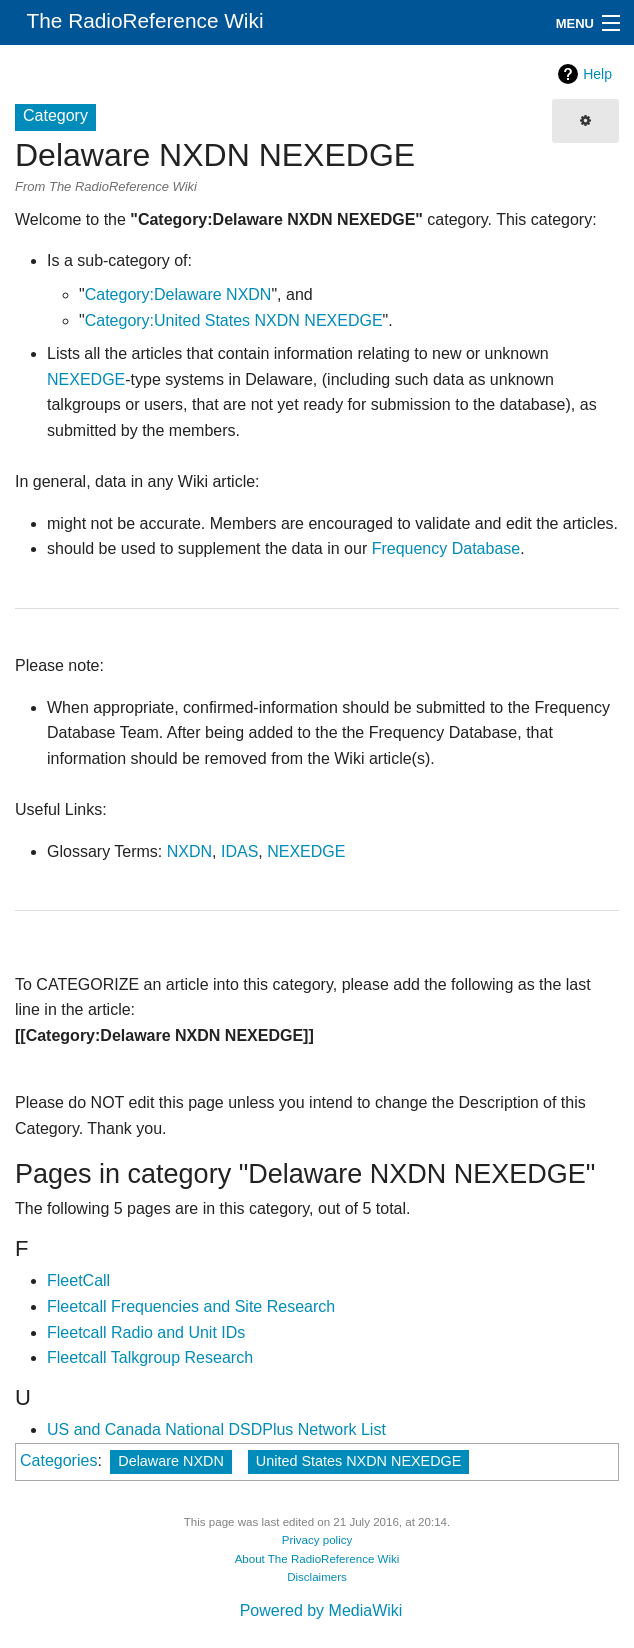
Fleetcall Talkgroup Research (150, 1357)
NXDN (189, 851)
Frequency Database (446, 548)
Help (597, 74)
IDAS (239, 851)
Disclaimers (317, 1577)
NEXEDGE (86, 379)
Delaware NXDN (171, 1461)
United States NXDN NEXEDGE (359, 1461)
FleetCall (78, 1280)
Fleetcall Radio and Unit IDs (146, 1332)
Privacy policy (317, 1540)
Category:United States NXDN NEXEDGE (234, 320)
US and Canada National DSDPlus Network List (216, 1429)
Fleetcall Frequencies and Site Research (191, 1306)
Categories (58, 1460)
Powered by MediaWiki (321, 1610)
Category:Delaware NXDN (178, 294)
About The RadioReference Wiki (317, 1559)
